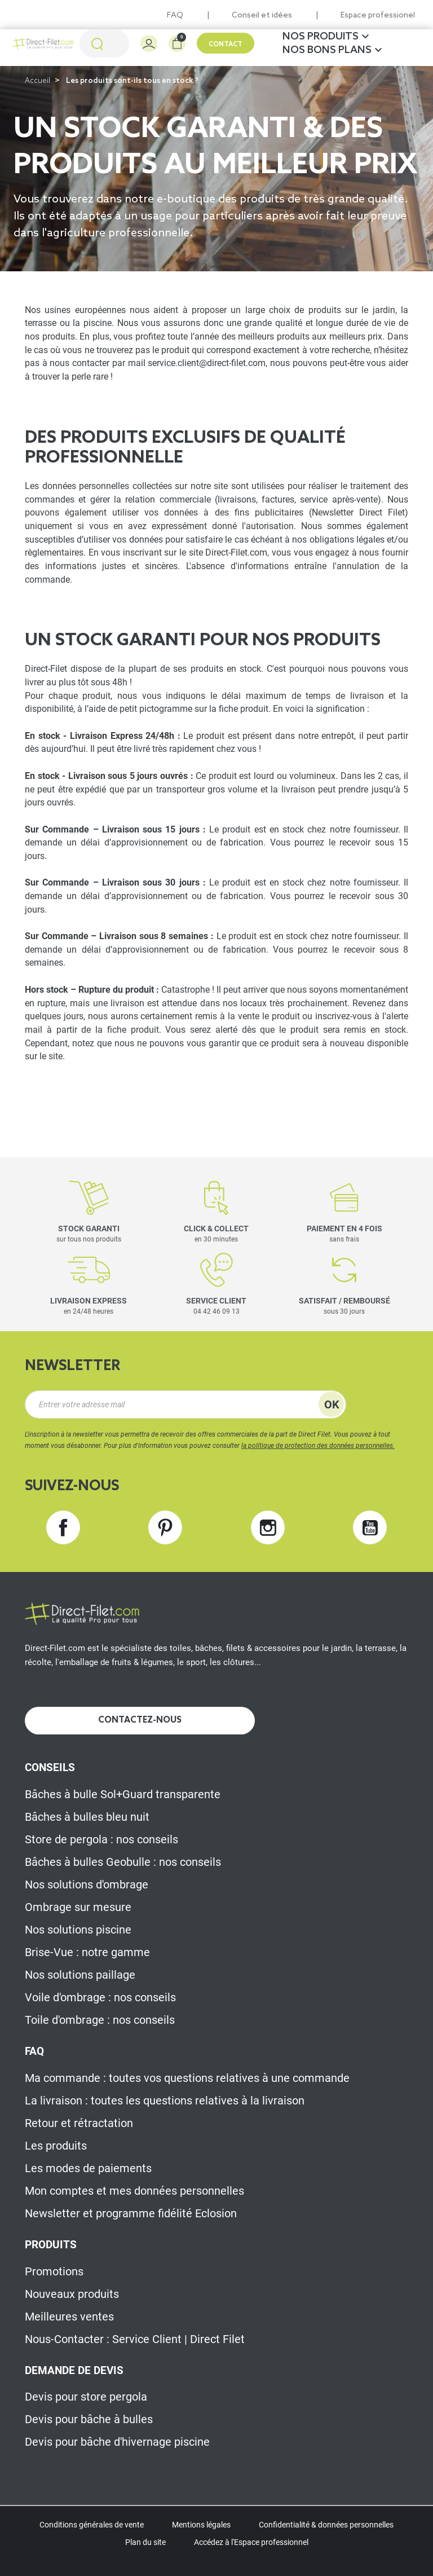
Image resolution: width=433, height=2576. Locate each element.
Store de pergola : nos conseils (101, 1839)
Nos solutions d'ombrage (86, 1884)
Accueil (37, 81)
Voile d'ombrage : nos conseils (100, 1997)
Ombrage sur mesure (78, 1907)
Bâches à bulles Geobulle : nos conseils (123, 1862)
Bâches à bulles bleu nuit (87, 1817)
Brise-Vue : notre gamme (87, 1952)
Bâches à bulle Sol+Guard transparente (122, 1794)
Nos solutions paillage (80, 1974)
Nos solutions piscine (78, 1929)
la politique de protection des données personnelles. (318, 1446)
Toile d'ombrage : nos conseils (100, 2020)
